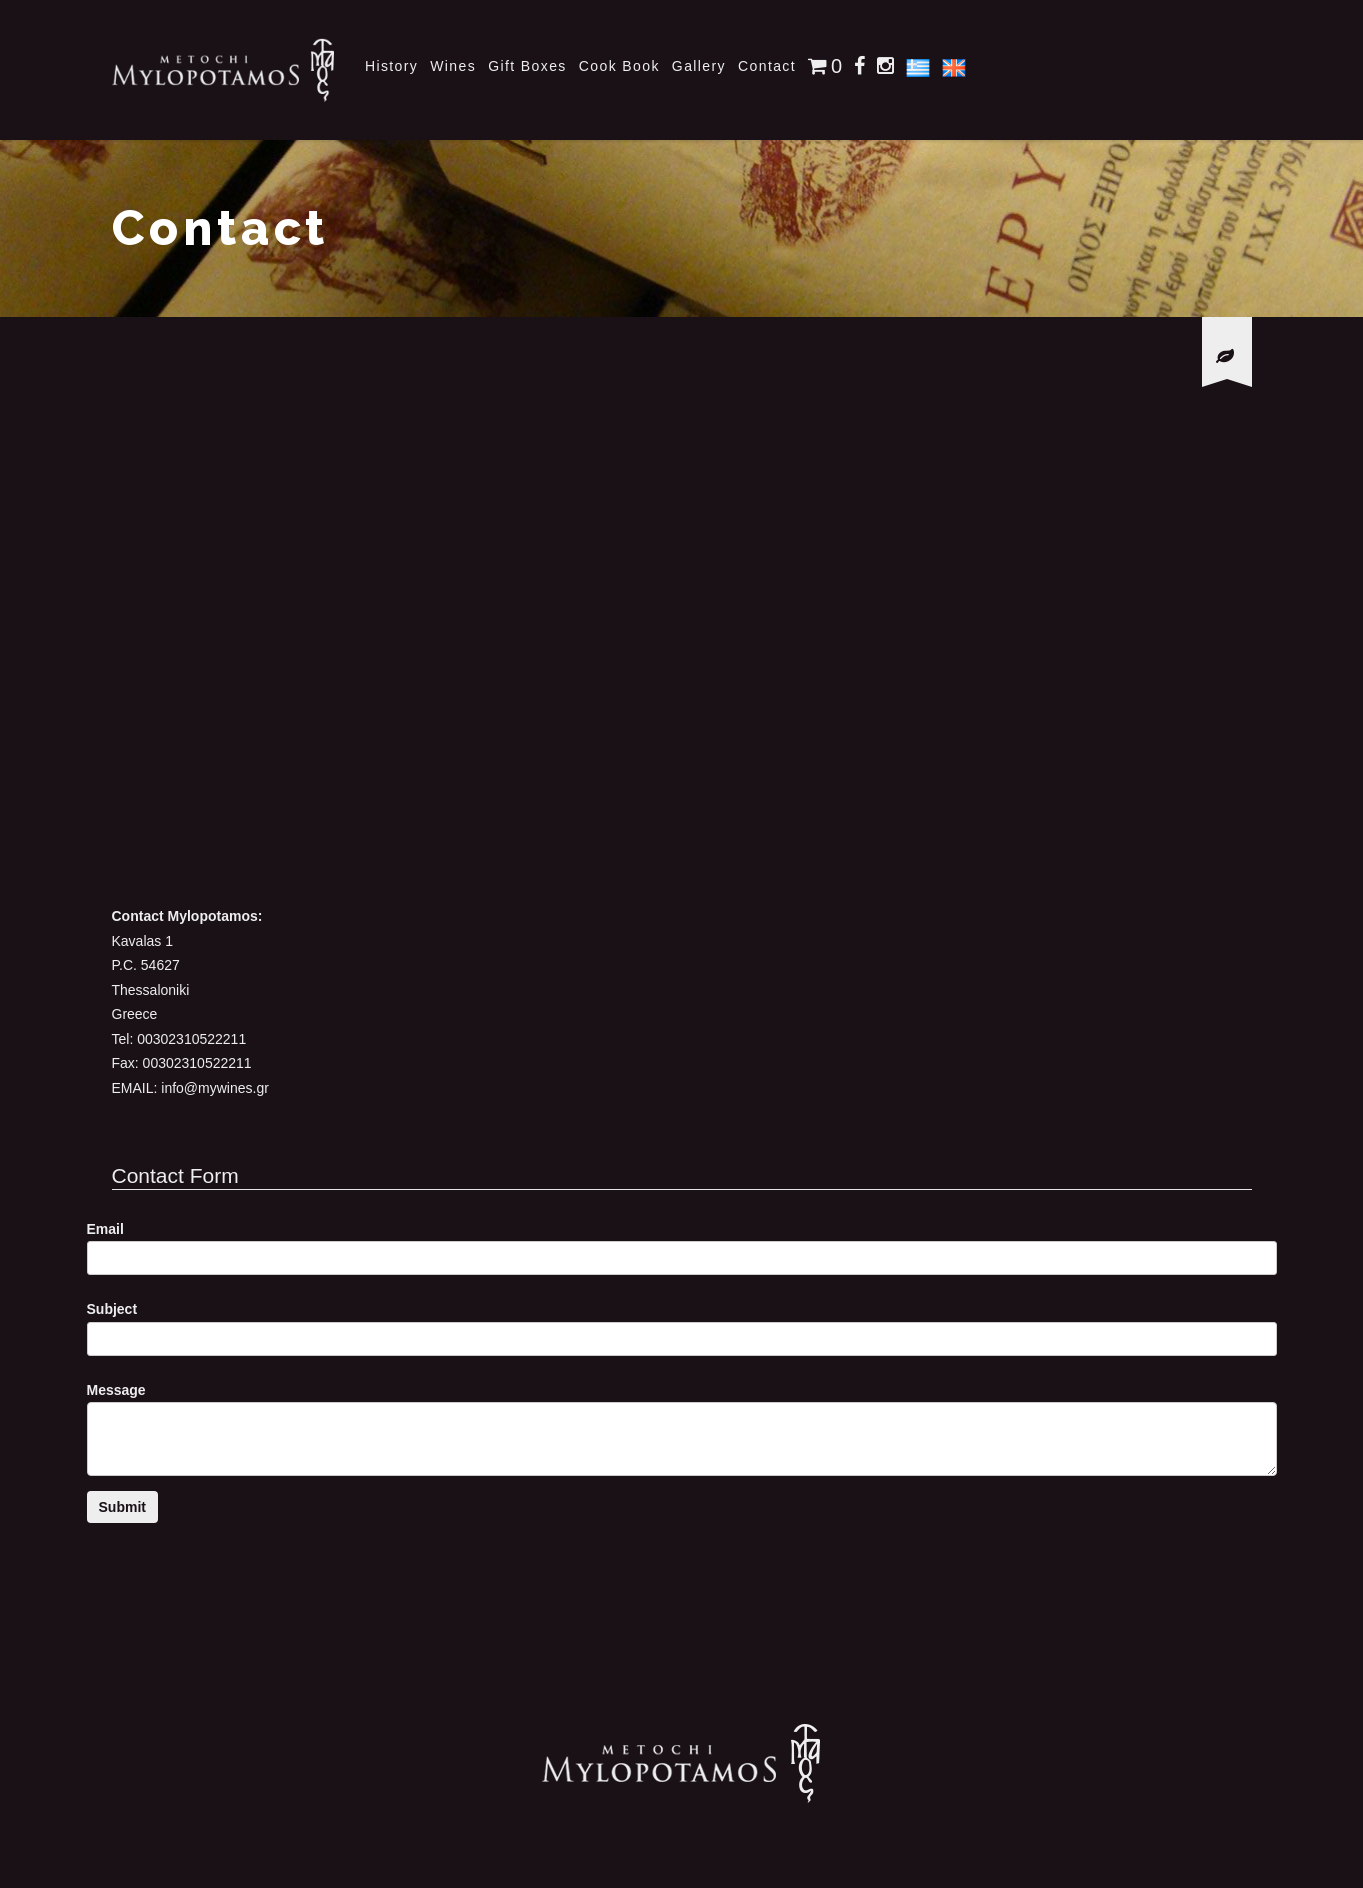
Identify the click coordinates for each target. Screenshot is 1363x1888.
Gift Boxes (527, 66)
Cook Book (619, 66)
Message (116, 1390)
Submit (122, 1507)
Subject (112, 1309)
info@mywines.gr (215, 1088)
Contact (767, 66)
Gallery (699, 66)
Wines (453, 66)
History (391, 66)
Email (105, 1229)
